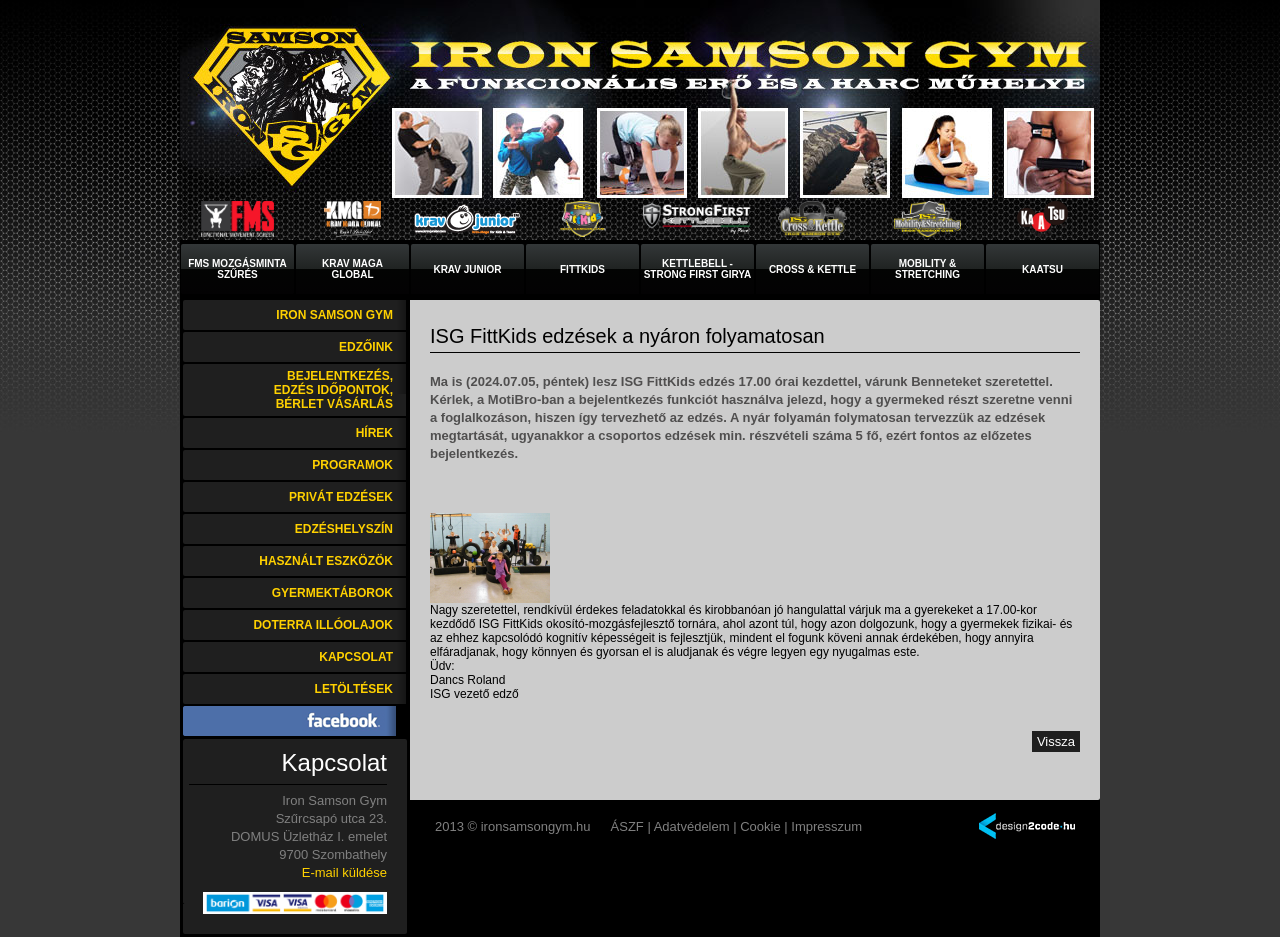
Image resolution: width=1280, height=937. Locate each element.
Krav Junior (467, 269)
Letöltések (354, 689)
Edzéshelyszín (344, 529)
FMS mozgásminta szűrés (237, 269)
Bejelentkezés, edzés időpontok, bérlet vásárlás (333, 390)
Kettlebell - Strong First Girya (698, 269)
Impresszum (826, 826)
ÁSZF (627, 826)
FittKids (582, 269)
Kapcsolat (356, 657)
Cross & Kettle (812, 269)
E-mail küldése (344, 872)
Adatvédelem (692, 826)
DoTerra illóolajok (323, 625)
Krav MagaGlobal (352, 269)
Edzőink (366, 347)
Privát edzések (341, 497)
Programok (352, 465)
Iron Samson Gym (334, 315)
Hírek (374, 433)
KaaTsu (1042, 269)
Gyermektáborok (332, 593)
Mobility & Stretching (927, 269)
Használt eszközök (326, 561)
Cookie (760, 826)
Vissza (1056, 741)
